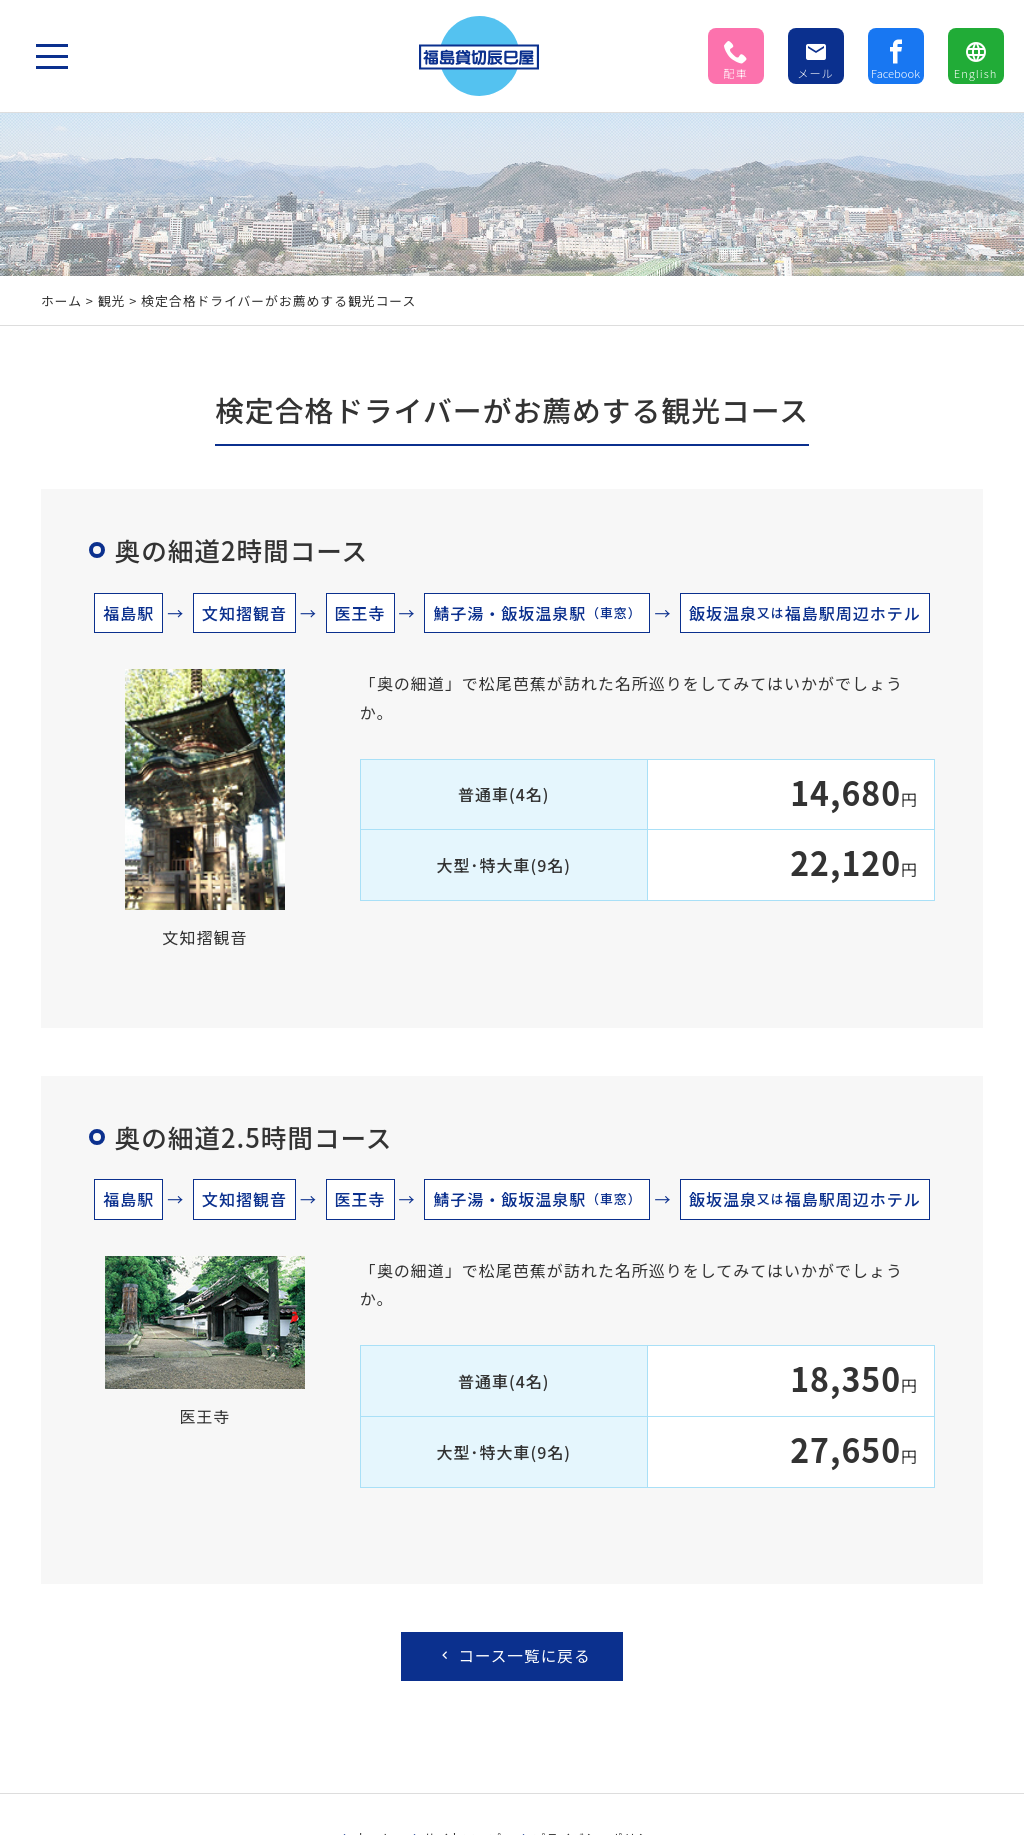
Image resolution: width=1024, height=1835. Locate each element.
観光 (112, 300)
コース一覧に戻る (514, 1657)
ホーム (61, 300)
